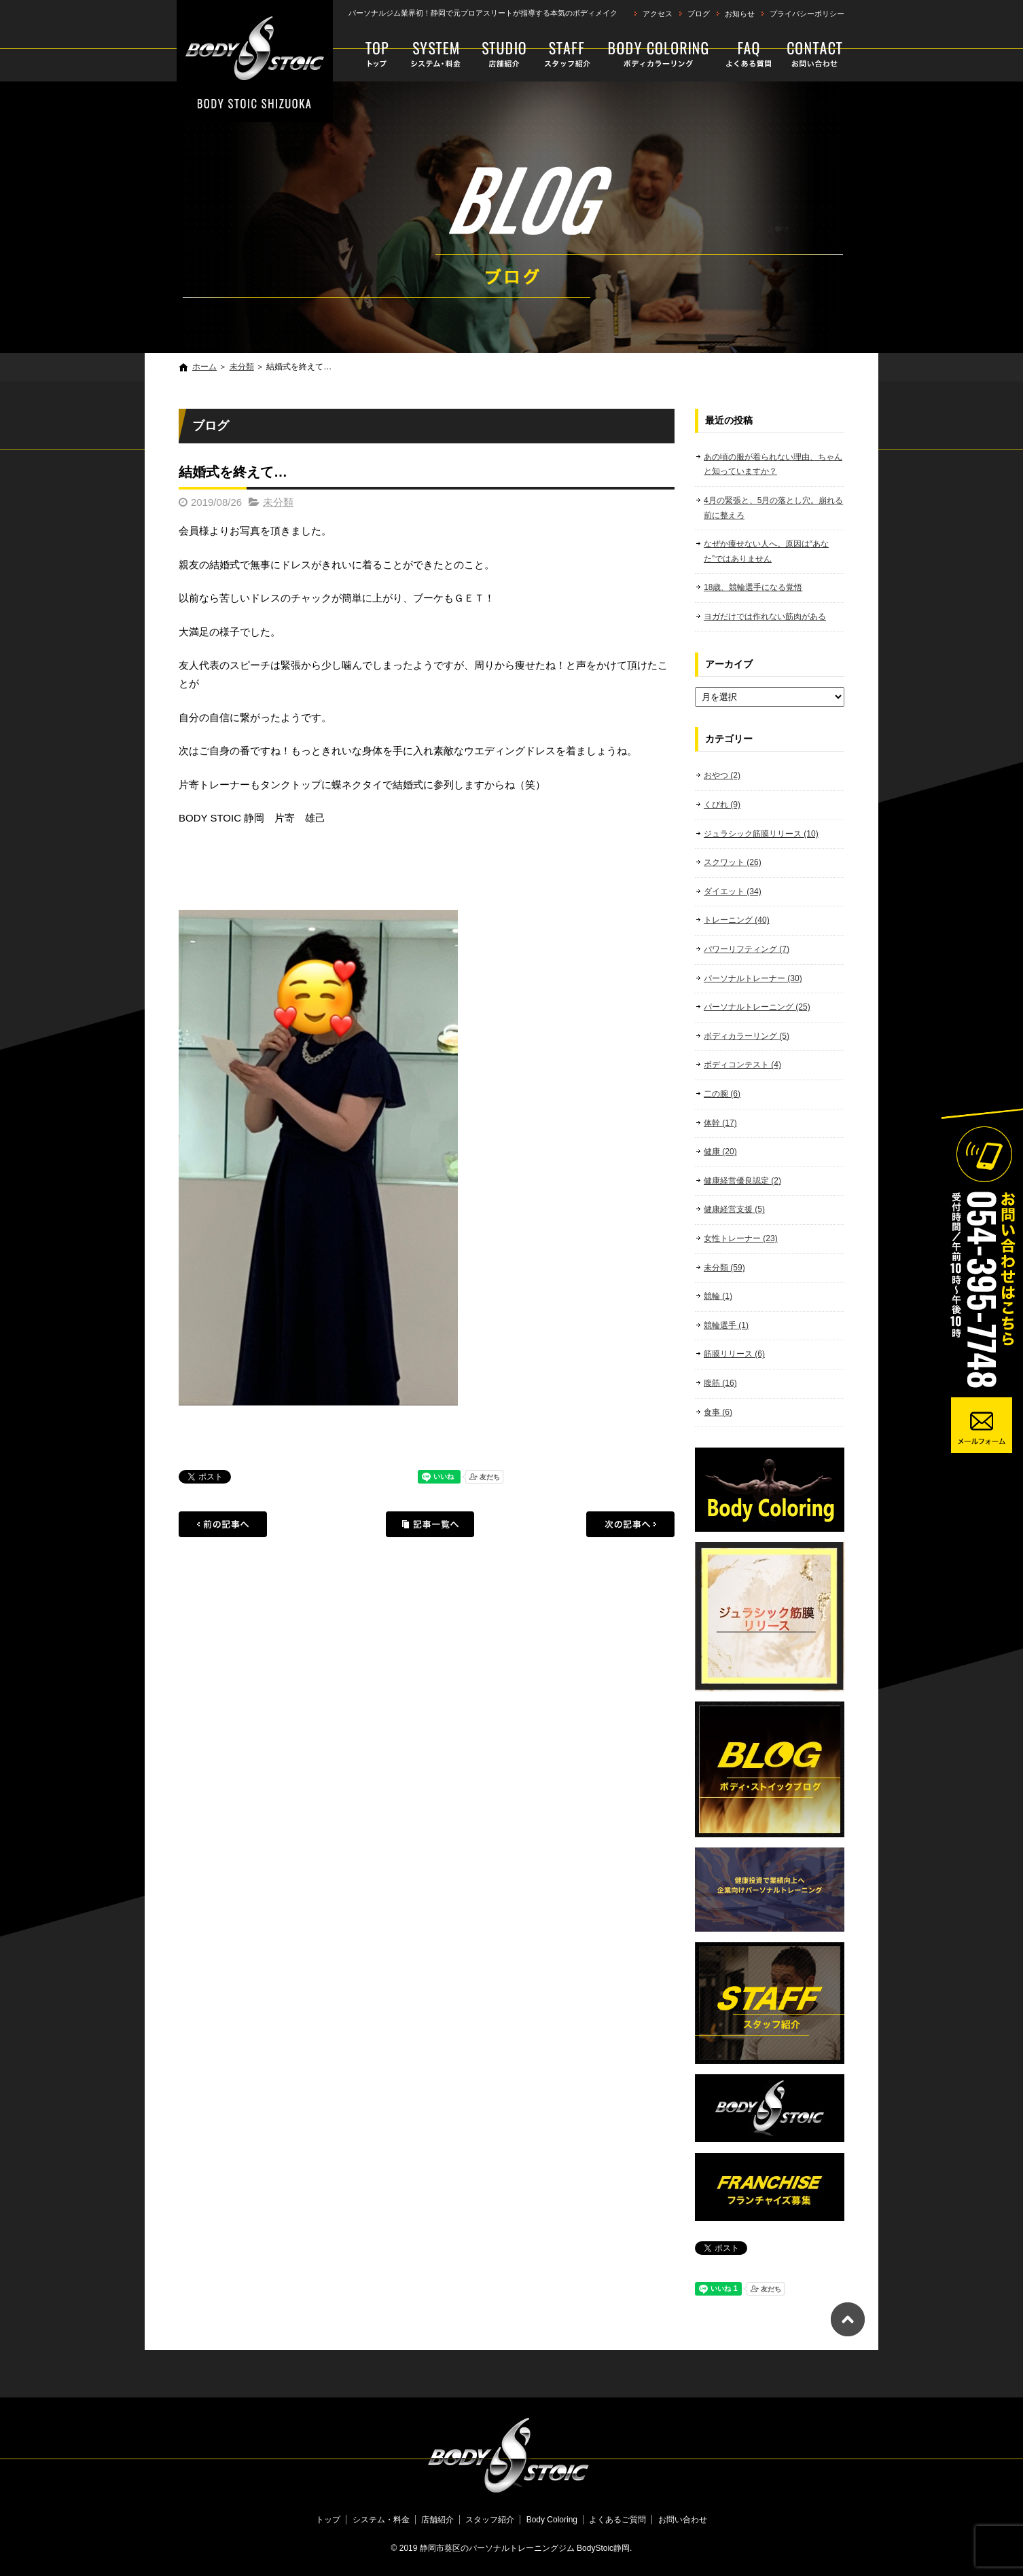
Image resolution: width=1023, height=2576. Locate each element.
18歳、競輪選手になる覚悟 (753, 587)
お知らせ (740, 14)
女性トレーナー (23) (741, 1238)
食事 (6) (718, 1412)
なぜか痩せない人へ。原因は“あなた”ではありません (766, 551)
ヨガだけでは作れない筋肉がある (765, 616)
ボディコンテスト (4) (742, 1064)
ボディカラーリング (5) (746, 1036)
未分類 (242, 366)
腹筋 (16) (720, 1383)
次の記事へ (630, 1524)
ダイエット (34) (732, 891)
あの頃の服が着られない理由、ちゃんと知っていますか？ (773, 464)
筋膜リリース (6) (734, 1354)
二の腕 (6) (722, 1094)
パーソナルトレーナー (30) (753, 978)
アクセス (657, 14)
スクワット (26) (732, 862)
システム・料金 (436, 54)
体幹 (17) (720, 1123)
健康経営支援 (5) (734, 1209)
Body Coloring (659, 54)
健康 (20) (720, 1151)
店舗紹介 (504, 54)
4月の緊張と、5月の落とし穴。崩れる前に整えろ (773, 508)
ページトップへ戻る (848, 2319)
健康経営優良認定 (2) (742, 1180)
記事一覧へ (430, 1524)
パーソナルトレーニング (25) (757, 1007)
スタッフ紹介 (567, 54)
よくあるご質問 (750, 54)
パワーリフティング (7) (746, 949)
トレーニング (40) (737, 920)
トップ (371, 54)
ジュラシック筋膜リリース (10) (761, 834)
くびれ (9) (722, 804)
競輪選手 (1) (726, 1325)
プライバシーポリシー (807, 14)
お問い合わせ (812, 54)
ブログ (698, 14)
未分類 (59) (724, 1267)
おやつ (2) (722, 775)
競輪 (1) (718, 1296)
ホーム (204, 366)
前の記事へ (223, 1524)
